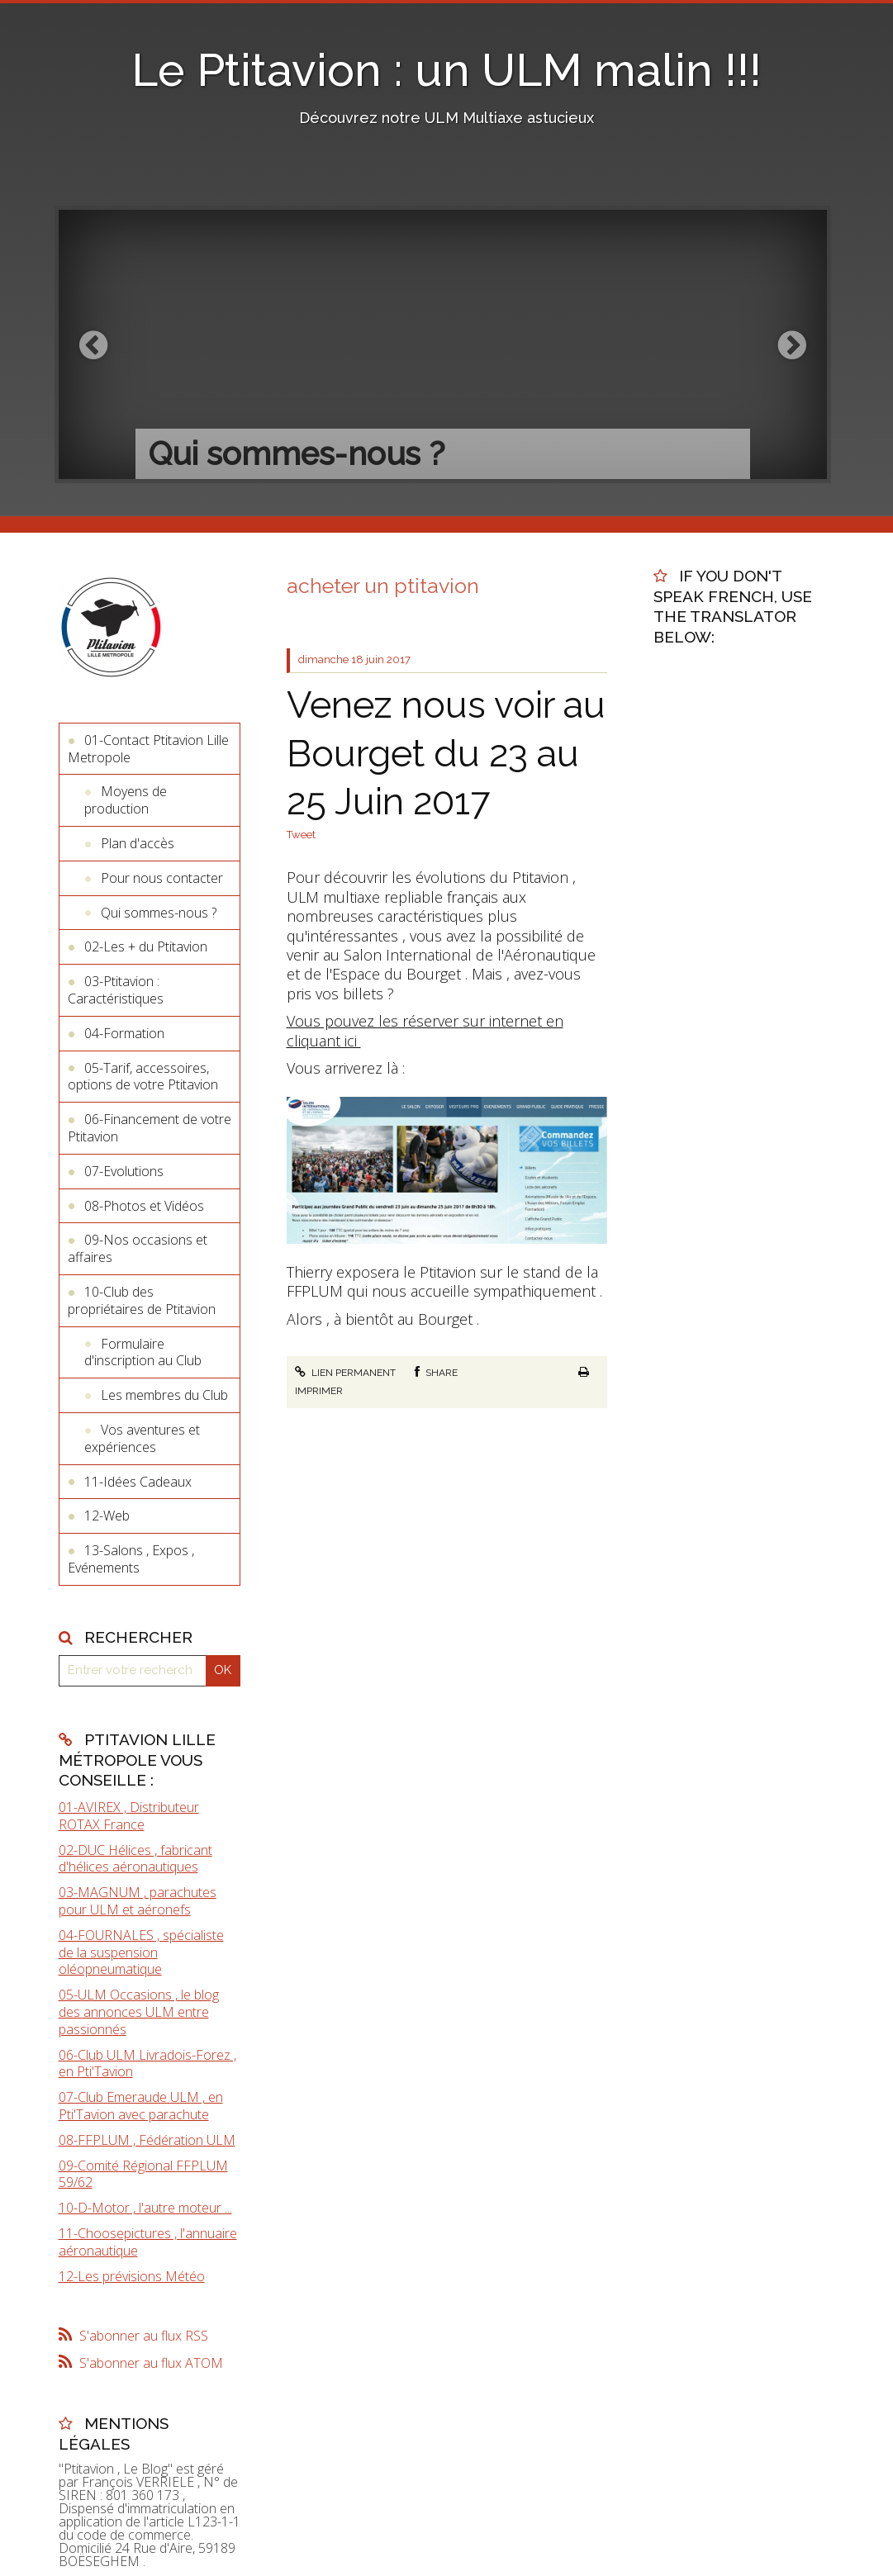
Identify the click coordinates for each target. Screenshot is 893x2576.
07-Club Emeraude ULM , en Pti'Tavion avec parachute (141, 2105)
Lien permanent (345, 1372)
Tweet (301, 834)
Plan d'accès (137, 843)
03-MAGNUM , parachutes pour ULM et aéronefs (137, 1901)
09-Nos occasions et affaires (137, 1248)
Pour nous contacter (162, 878)
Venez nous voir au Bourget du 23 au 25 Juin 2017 (446, 753)
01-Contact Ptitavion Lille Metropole (148, 748)
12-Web (107, 1515)
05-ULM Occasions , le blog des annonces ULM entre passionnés (139, 2011)
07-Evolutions (124, 1171)
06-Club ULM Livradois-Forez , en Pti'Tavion (147, 2063)
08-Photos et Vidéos (144, 1206)
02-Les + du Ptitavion (145, 946)
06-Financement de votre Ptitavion (149, 1128)
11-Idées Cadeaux (138, 1482)
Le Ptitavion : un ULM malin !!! (446, 70)
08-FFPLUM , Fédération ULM (147, 2140)
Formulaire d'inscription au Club (143, 1352)
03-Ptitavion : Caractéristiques (116, 990)
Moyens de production (125, 800)
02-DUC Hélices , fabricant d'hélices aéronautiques (135, 1858)
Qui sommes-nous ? (158, 913)
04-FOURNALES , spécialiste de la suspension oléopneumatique (141, 1952)
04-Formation (124, 1033)
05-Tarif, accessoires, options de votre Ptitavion (143, 1076)
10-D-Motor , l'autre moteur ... (145, 2208)
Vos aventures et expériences (142, 1438)
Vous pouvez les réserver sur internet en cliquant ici (425, 1030)
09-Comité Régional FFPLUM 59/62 (143, 2174)
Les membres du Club (164, 1395)
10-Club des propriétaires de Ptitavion (142, 1300)
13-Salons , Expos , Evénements (131, 1559)
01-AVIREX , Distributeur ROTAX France (129, 1816)
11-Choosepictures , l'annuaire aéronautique (148, 2242)
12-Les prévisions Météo (132, 2276)
